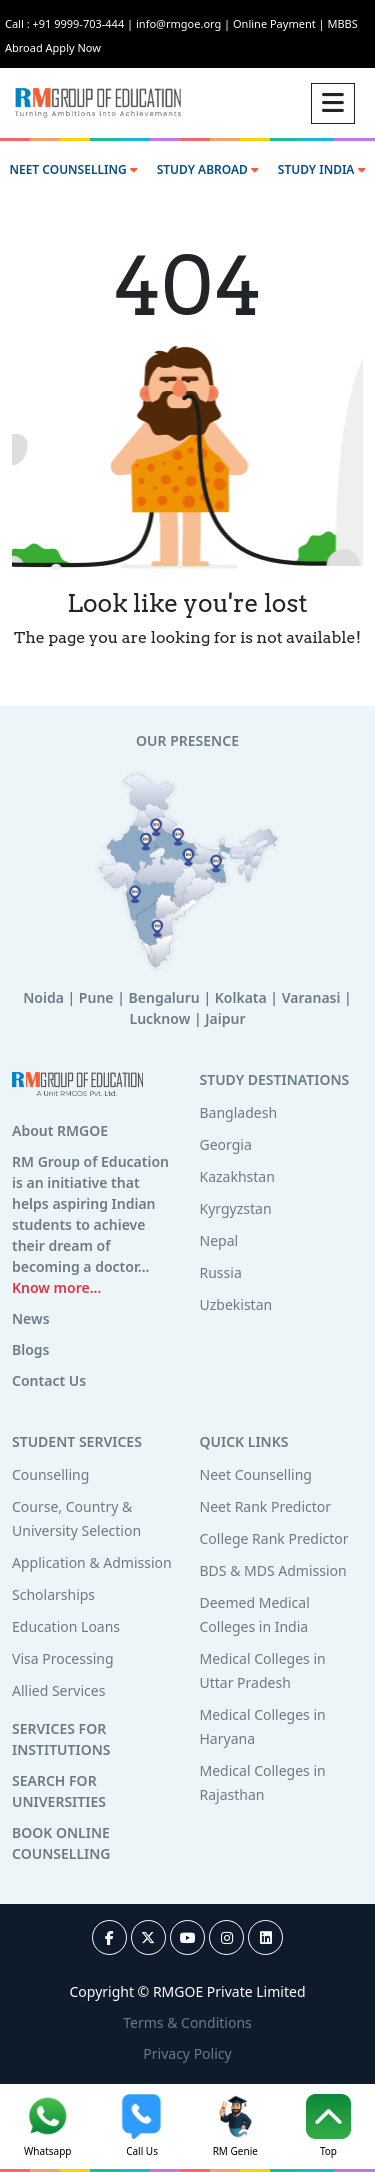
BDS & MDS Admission (273, 1570)
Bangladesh (239, 1112)
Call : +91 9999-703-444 (70, 23)
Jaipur (225, 1018)
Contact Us (49, 1380)
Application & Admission (92, 1562)
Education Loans (66, 1626)
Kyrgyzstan (236, 1208)
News (31, 1318)
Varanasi (311, 997)
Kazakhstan (237, 1176)
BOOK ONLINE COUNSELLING (61, 1843)
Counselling (50, 1474)
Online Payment (280, 23)
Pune (96, 997)
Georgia (226, 1144)
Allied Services (58, 1690)
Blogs (31, 1349)
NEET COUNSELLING (73, 169)
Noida (43, 997)
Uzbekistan (236, 1304)
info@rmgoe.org (184, 23)
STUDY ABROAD (208, 169)
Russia (221, 1272)
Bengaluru (164, 997)
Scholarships (53, 1594)
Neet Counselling (256, 1474)
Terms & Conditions (187, 2022)
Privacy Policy (187, 2053)
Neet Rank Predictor (266, 1506)
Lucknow (160, 1018)
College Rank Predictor (274, 1538)
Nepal (219, 1240)
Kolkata (241, 997)
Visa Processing (63, 1658)
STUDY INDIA (322, 169)
